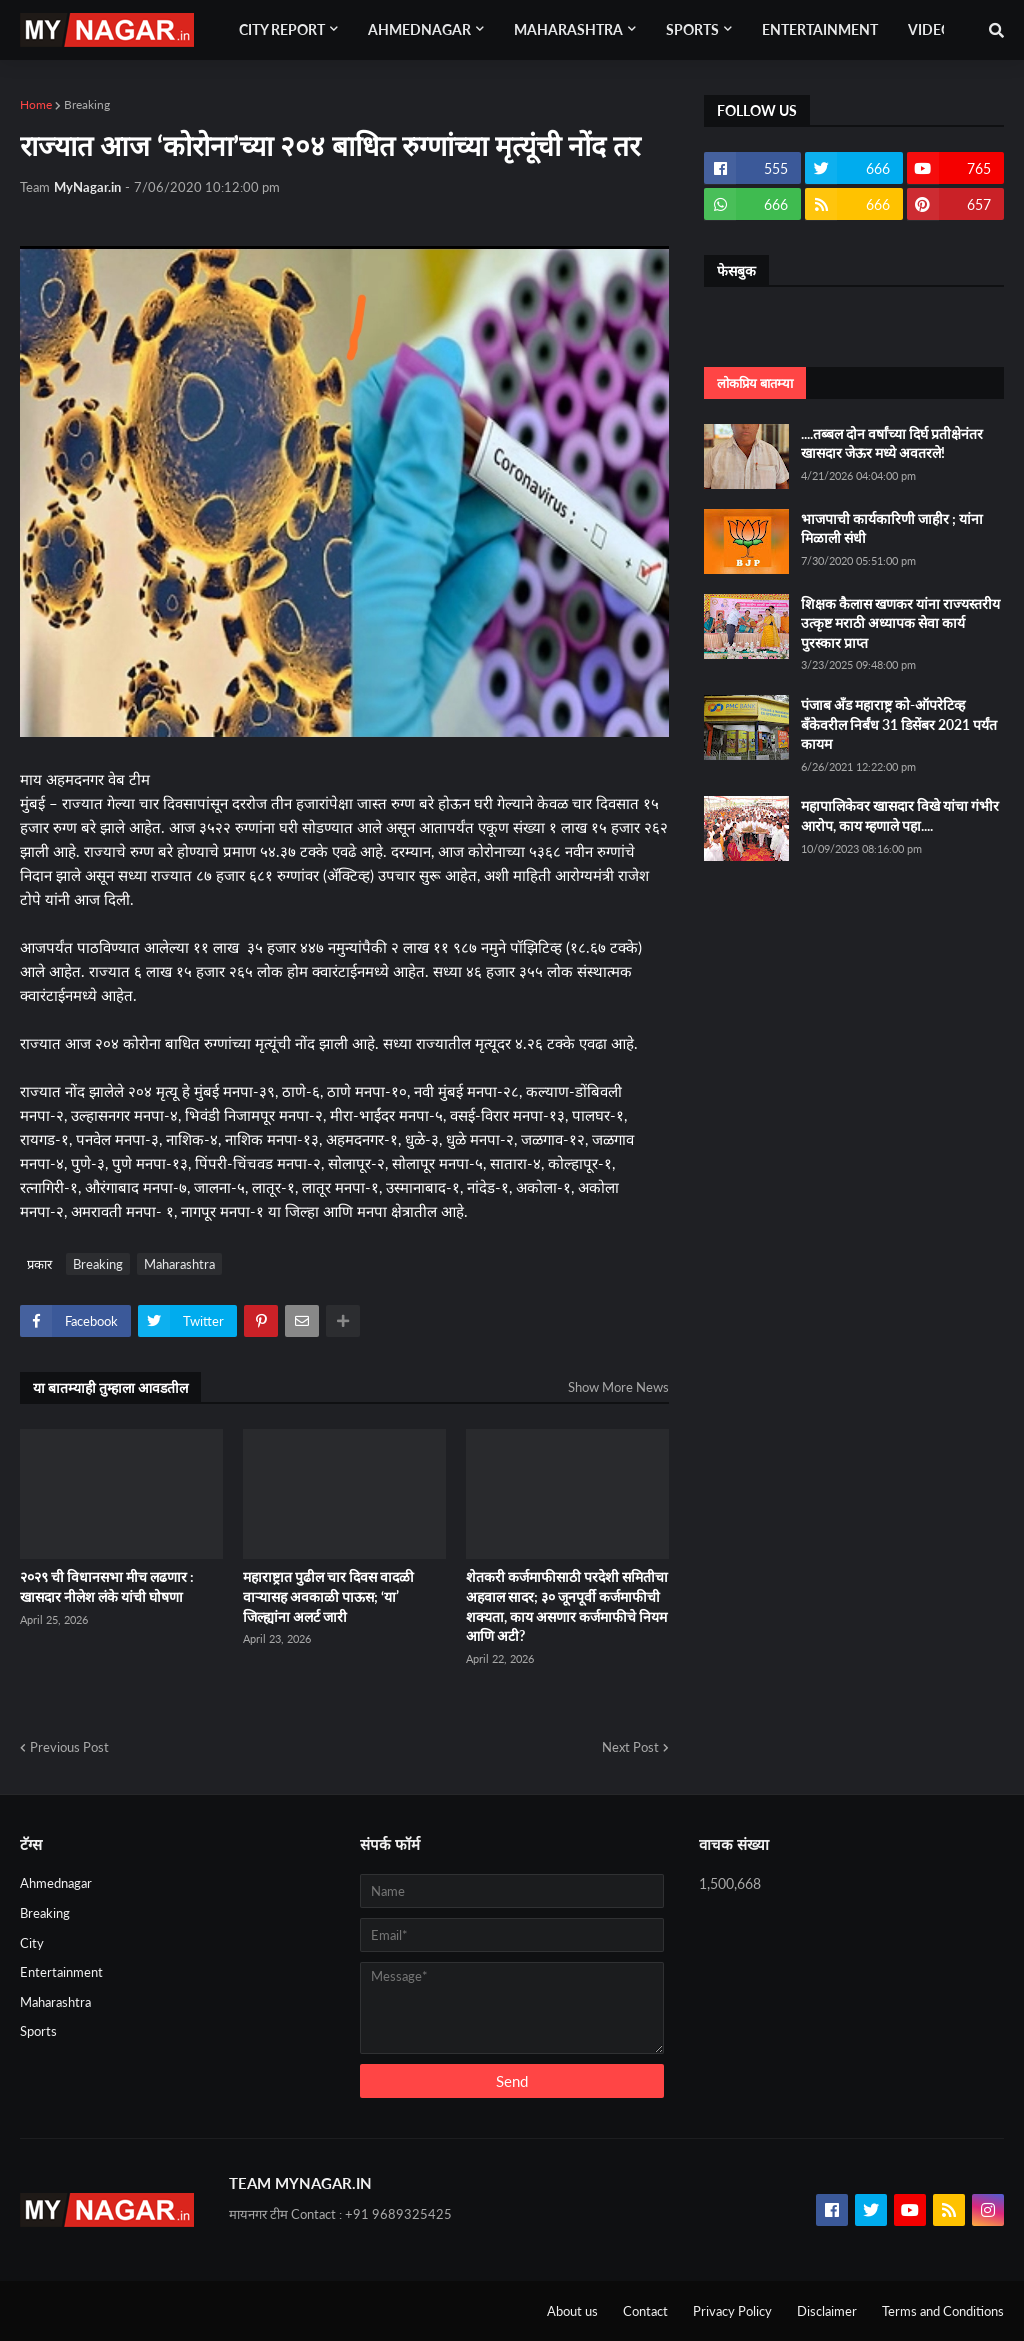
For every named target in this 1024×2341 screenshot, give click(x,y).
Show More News (618, 1387)
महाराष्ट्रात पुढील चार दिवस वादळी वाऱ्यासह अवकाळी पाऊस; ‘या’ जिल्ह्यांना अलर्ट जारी (328, 1596)
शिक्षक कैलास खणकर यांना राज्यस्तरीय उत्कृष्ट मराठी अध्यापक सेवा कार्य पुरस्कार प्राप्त (900, 623)
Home (36, 104)
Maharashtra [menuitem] (568, 29)
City (32, 1943)
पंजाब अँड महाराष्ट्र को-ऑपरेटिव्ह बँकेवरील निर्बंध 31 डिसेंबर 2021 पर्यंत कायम (899, 724)
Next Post (630, 1747)
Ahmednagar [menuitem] (419, 29)
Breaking (87, 104)
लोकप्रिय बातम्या (755, 383)
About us (572, 2311)
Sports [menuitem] (692, 29)
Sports (38, 2031)
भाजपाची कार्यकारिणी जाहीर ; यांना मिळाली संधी (892, 528)
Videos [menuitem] (934, 29)
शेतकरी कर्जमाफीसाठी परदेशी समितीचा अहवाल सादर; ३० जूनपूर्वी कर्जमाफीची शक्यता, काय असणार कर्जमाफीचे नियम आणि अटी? (567, 1606)
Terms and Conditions (943, 2311)
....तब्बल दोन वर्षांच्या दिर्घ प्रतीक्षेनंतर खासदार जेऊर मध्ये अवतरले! (892, 443)
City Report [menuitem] (282, 29)
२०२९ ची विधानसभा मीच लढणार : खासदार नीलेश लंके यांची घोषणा (107, 1586)
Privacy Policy (732, 2311)
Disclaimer (827, 2311)
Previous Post (69, 1747)
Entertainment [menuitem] (820, 29)
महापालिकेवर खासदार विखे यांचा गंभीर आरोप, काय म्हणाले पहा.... (900, 815)
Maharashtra (179, 1264)
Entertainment (61, 1972)
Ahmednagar (56, 1883)
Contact (645, 2311)
